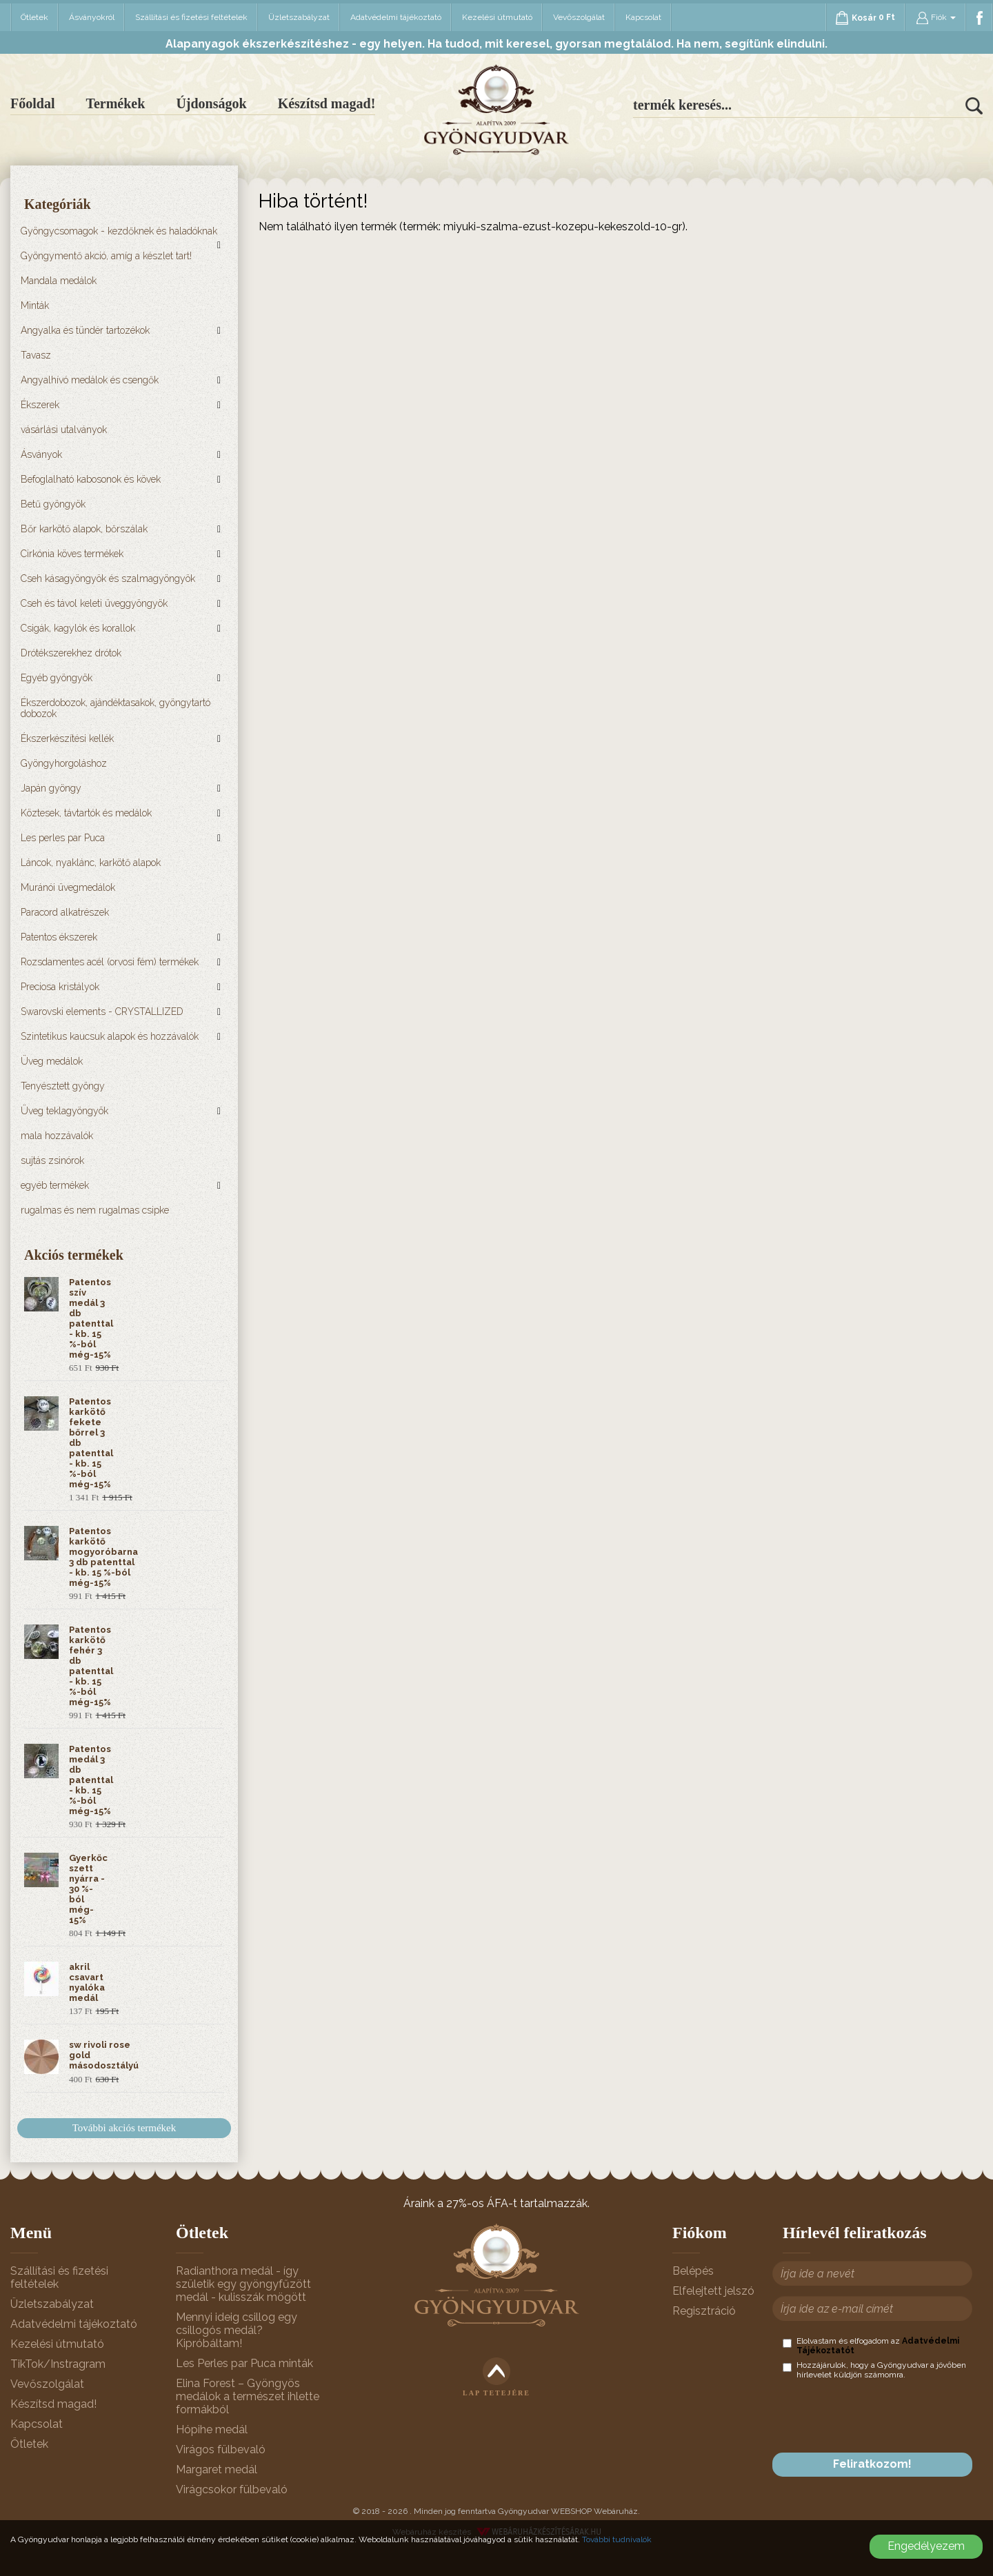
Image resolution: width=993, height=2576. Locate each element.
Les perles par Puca (63, 837)
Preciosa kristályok (60, 986)
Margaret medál (216, 2469)
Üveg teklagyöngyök (64, 1110)
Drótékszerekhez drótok (71, 652)
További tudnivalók (617, 2539)
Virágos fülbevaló (220, 2449)
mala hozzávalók (57, 1135)
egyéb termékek (55, 1185)
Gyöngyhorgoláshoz (64, 763)
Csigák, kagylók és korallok (78, 628)
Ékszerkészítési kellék (67, 738)
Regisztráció (704, 2310)
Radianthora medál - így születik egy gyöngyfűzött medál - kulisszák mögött (243, 2284)
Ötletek (34, 17)
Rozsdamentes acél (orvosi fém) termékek (110, 961)
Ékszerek (40, 404)
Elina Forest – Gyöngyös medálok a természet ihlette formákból (247, 2396)
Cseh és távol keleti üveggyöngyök (94, 603)
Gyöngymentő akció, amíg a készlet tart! (106, 255)
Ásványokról (91, 17)
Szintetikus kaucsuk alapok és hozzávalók (110, 1036)
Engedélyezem (926, 2546)
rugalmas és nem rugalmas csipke (95, 1210)
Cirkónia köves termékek (72, 553)
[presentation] (887, 2416)
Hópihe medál (212, 2429)
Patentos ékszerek (59, 937)
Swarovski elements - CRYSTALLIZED (102, 1011)
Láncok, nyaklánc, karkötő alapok (91, 862)
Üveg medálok (52, 1061)
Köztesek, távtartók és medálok (86, 812)
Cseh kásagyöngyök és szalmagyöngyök (108, 578)
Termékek (115, 103)
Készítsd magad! (327, 103)
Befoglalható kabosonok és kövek (91, 479)
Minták (35, 305)
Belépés (693, 2270)
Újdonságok (211, 103)
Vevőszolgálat (579, 17)
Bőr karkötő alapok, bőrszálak (84, 528)
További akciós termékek (124, 2127)
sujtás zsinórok (52, 1160)
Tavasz (36, 355)
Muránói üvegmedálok (68, 887)
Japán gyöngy (51, 788)
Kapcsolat (643, 17)
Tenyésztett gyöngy (63, 1085)
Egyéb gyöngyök (56, 677)
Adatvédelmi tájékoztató (395, 17)
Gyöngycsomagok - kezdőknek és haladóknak (119, 231)
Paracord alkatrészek (65, 912)
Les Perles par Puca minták (244, 2363)
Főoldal (32, 103)
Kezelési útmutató (497, 17)
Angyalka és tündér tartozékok (85, 330)
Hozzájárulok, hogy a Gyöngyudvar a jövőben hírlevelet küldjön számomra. (874, 2369)
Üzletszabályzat (299, 17)
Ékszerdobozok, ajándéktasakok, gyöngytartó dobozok (115, 708)
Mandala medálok (59, 280)
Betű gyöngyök (53, 504)
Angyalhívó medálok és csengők (90, 379)
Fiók (936, 18)
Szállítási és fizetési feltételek (191, 17)
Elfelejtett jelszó (713, 2290)
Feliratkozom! (872, 2464)
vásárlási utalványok (64, 429)
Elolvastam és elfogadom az (871, 2345)
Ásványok (41, 454)
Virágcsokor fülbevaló (232, 2489)
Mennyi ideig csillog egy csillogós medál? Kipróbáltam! (236, 2330)
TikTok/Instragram (58, 2364)
